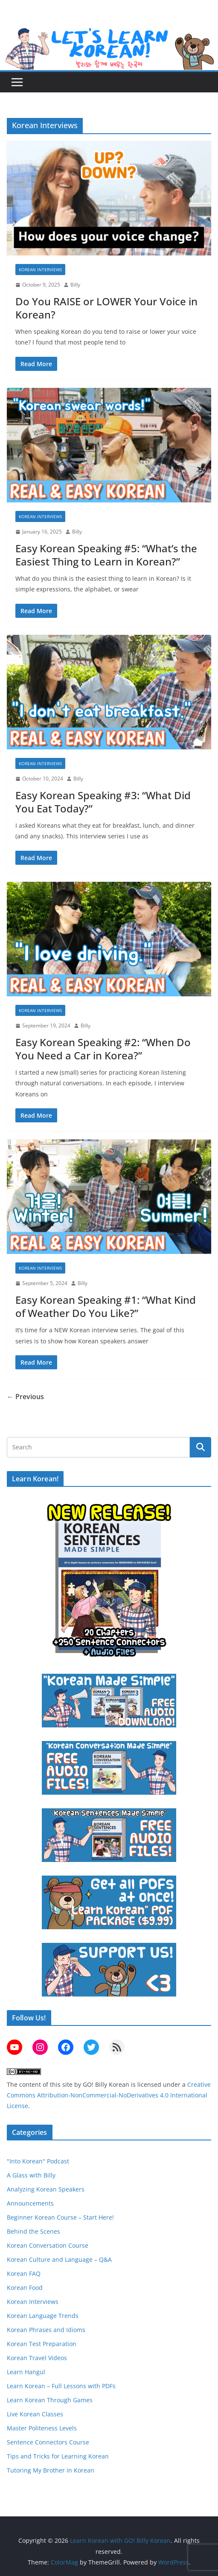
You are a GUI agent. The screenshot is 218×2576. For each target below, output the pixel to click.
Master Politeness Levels (42, 2428)
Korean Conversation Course (47, 2245)
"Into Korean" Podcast (38, 2161)
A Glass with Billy (31, 2175)
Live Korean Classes (35, 2414)
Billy (75, 284)
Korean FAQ (24, 2273)
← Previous (25, 1396)
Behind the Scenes (33, 2231)
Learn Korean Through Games (50, 2400)
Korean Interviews (40, 270)
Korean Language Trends (42, 2316)
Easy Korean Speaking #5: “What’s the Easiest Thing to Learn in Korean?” (106, 554)
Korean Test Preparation (41, 2344)
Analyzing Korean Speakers (45, 2189)
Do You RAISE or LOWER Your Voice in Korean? (106, 307)
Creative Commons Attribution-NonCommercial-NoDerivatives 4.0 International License (109, 2095)
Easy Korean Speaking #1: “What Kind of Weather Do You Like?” (105, 1306)
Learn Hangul (26, 2372)
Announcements (30, 2203)
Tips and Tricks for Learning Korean (58, 2456)
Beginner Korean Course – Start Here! (60, 2217)
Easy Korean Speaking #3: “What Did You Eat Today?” (103, 801)
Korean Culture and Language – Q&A (59, 2259)
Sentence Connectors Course (48, 2442)
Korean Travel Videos (37, 2358)
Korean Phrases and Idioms (46, 2330)
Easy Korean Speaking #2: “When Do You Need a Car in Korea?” (103, 1048)
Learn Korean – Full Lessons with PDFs (61, 2386)
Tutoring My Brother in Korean (50, 2470)
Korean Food (25, 2287)
